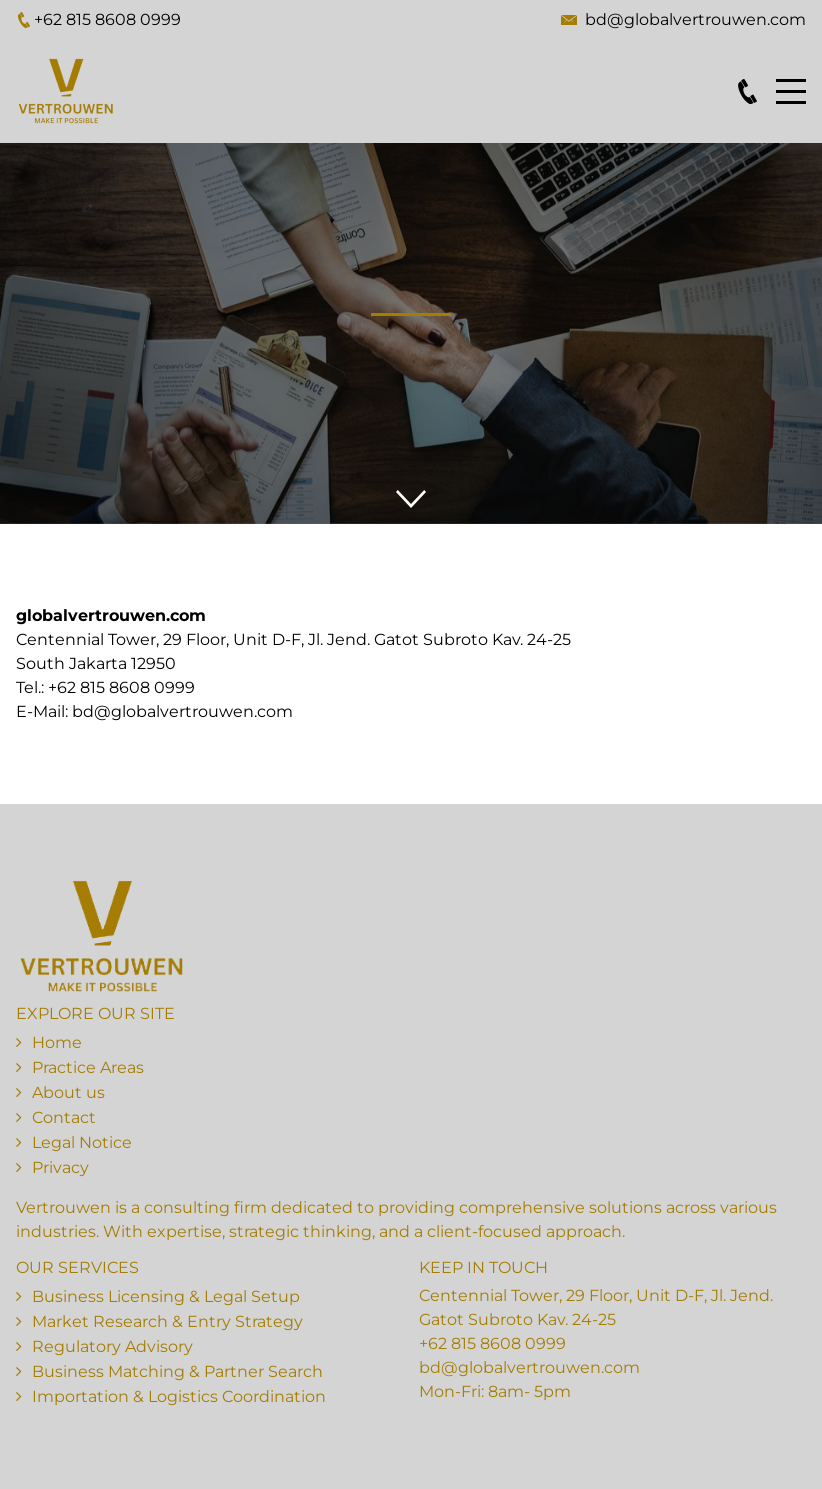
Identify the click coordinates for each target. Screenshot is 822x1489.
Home (57, 1042)
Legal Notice (82, 1142)
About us (68, 1092)
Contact (64, 1117)
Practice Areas (88, 1067)
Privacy (60, 1167)
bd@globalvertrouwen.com (695, 19)
